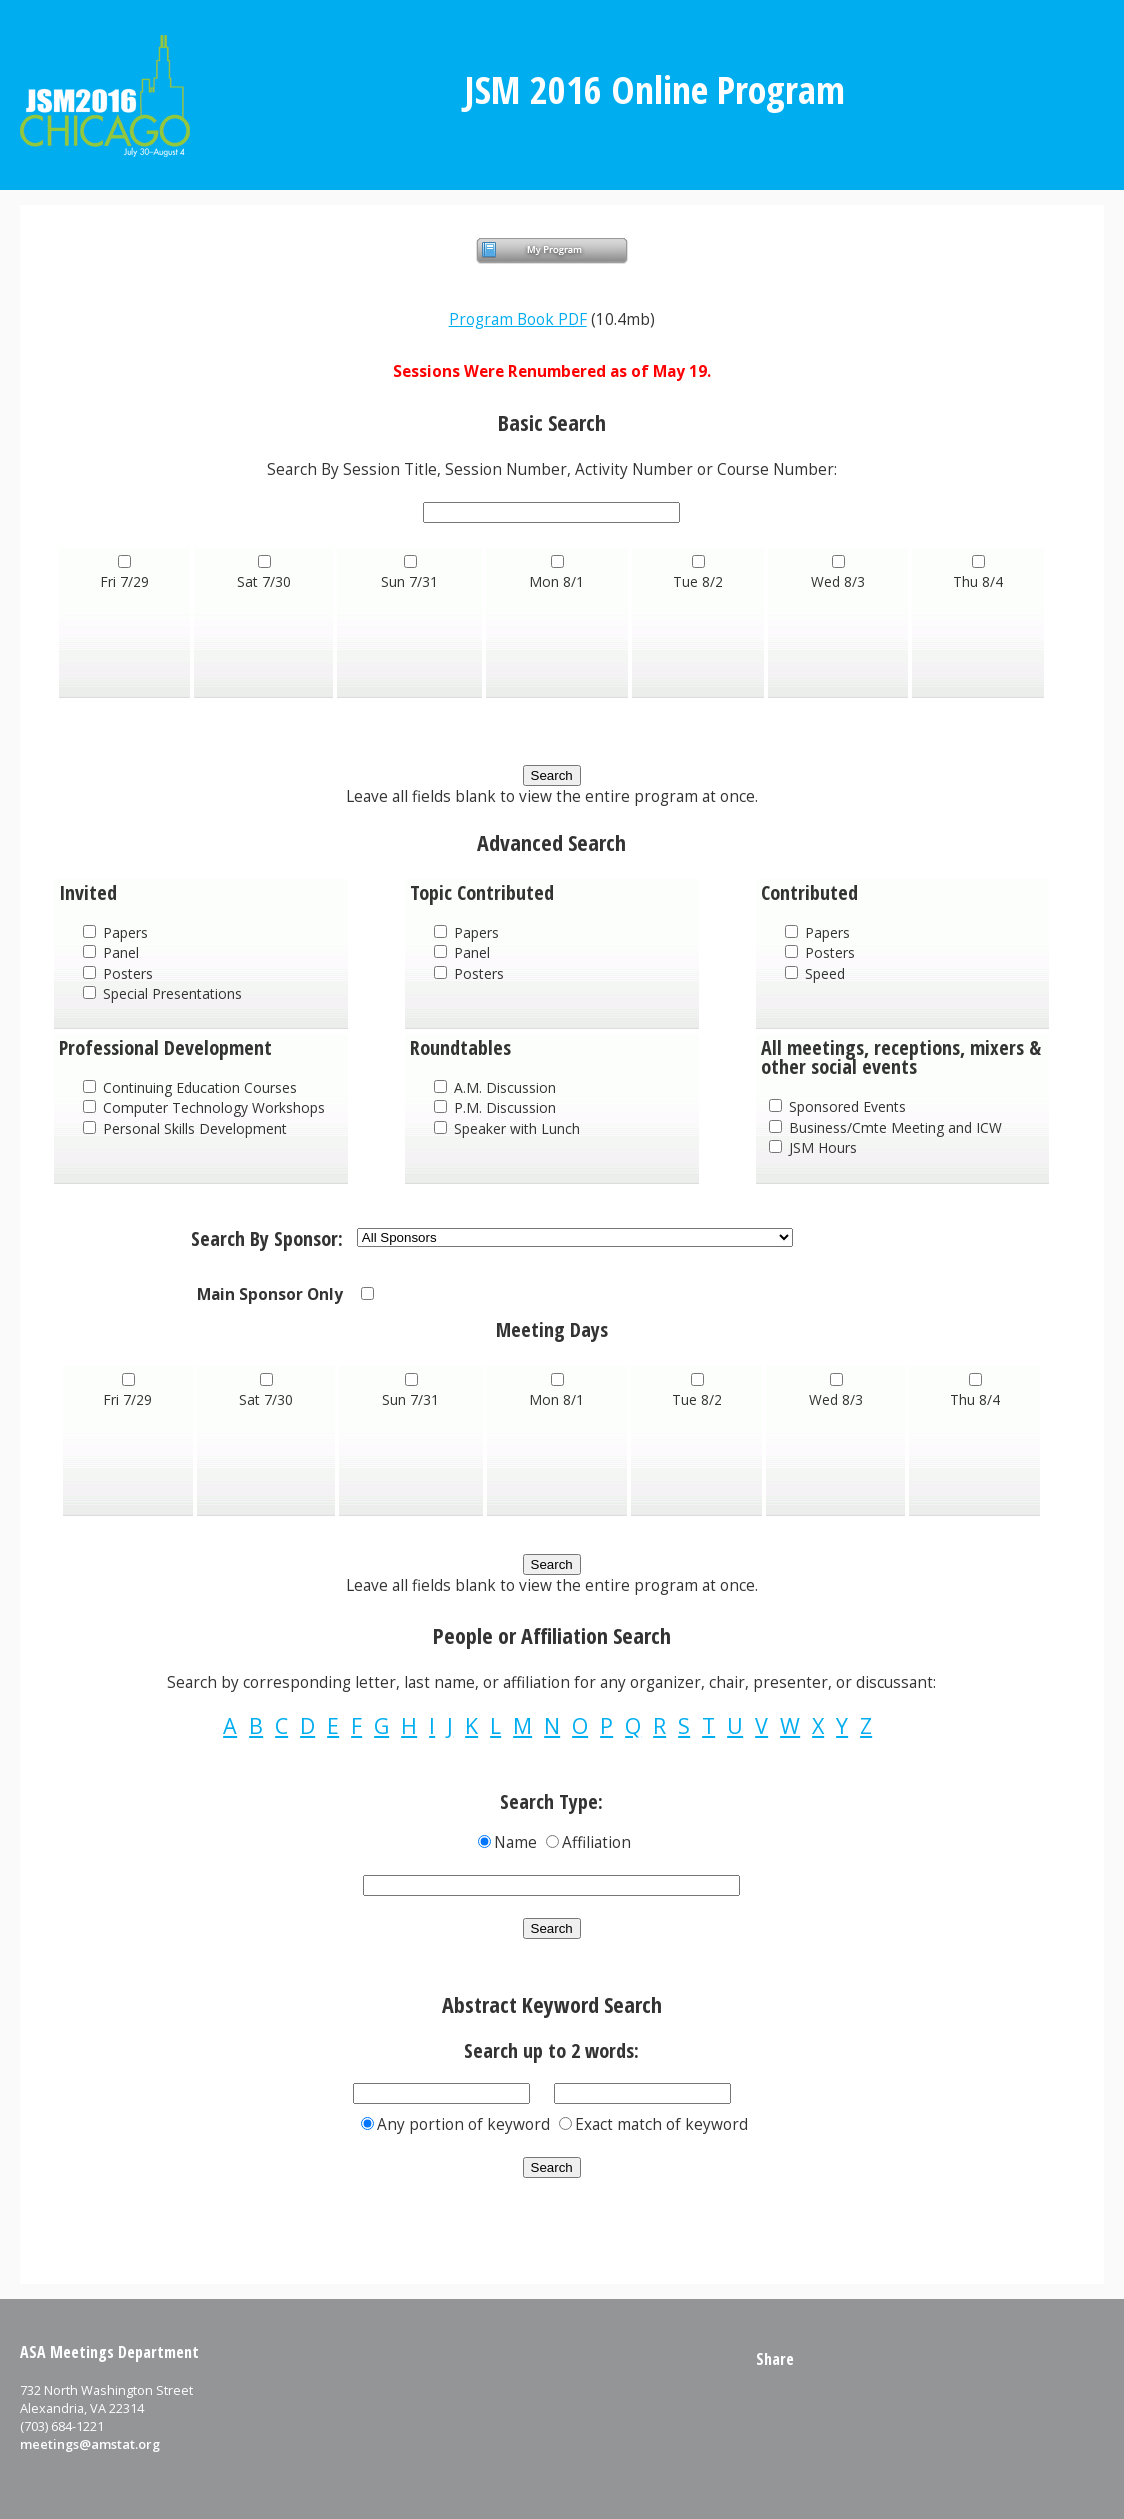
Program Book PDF (518, 319)
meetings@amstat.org (90, 2444)
